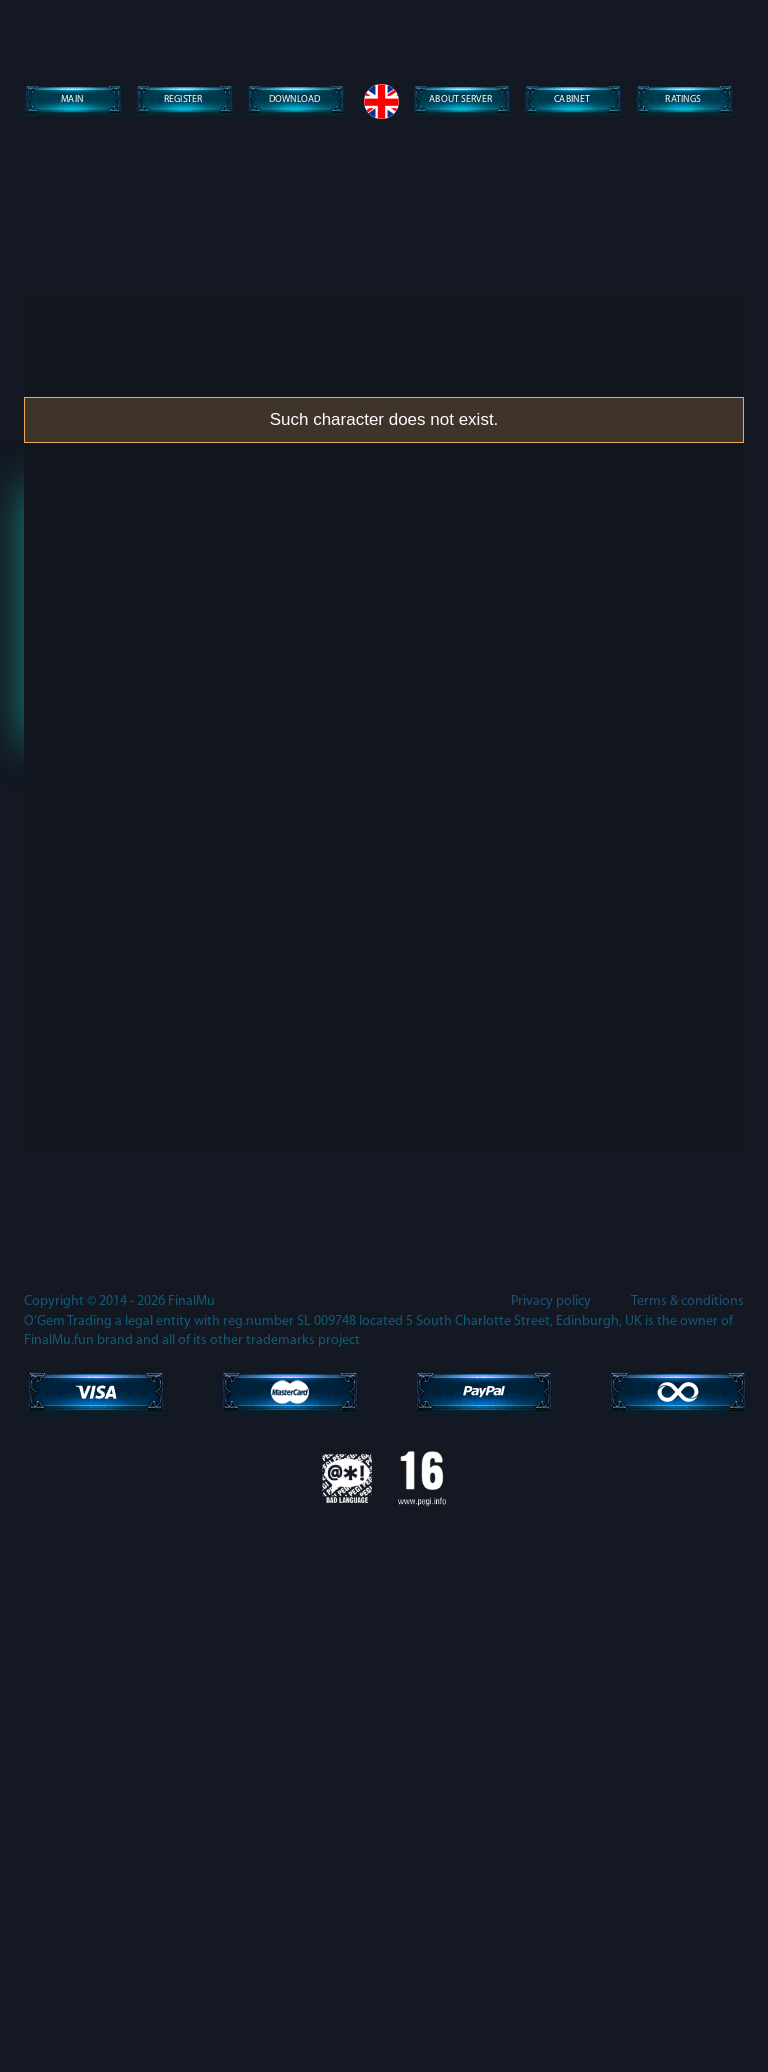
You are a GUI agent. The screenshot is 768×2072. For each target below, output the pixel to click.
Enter (384, 735)
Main (72, 100)
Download (295, 100)
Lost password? (384, 796)
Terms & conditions (687, 1844)
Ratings (683, 100)
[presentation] (384, 636)
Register (183, 100)
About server (461, 100)
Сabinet (572, 100)
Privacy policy (551, 1844)
